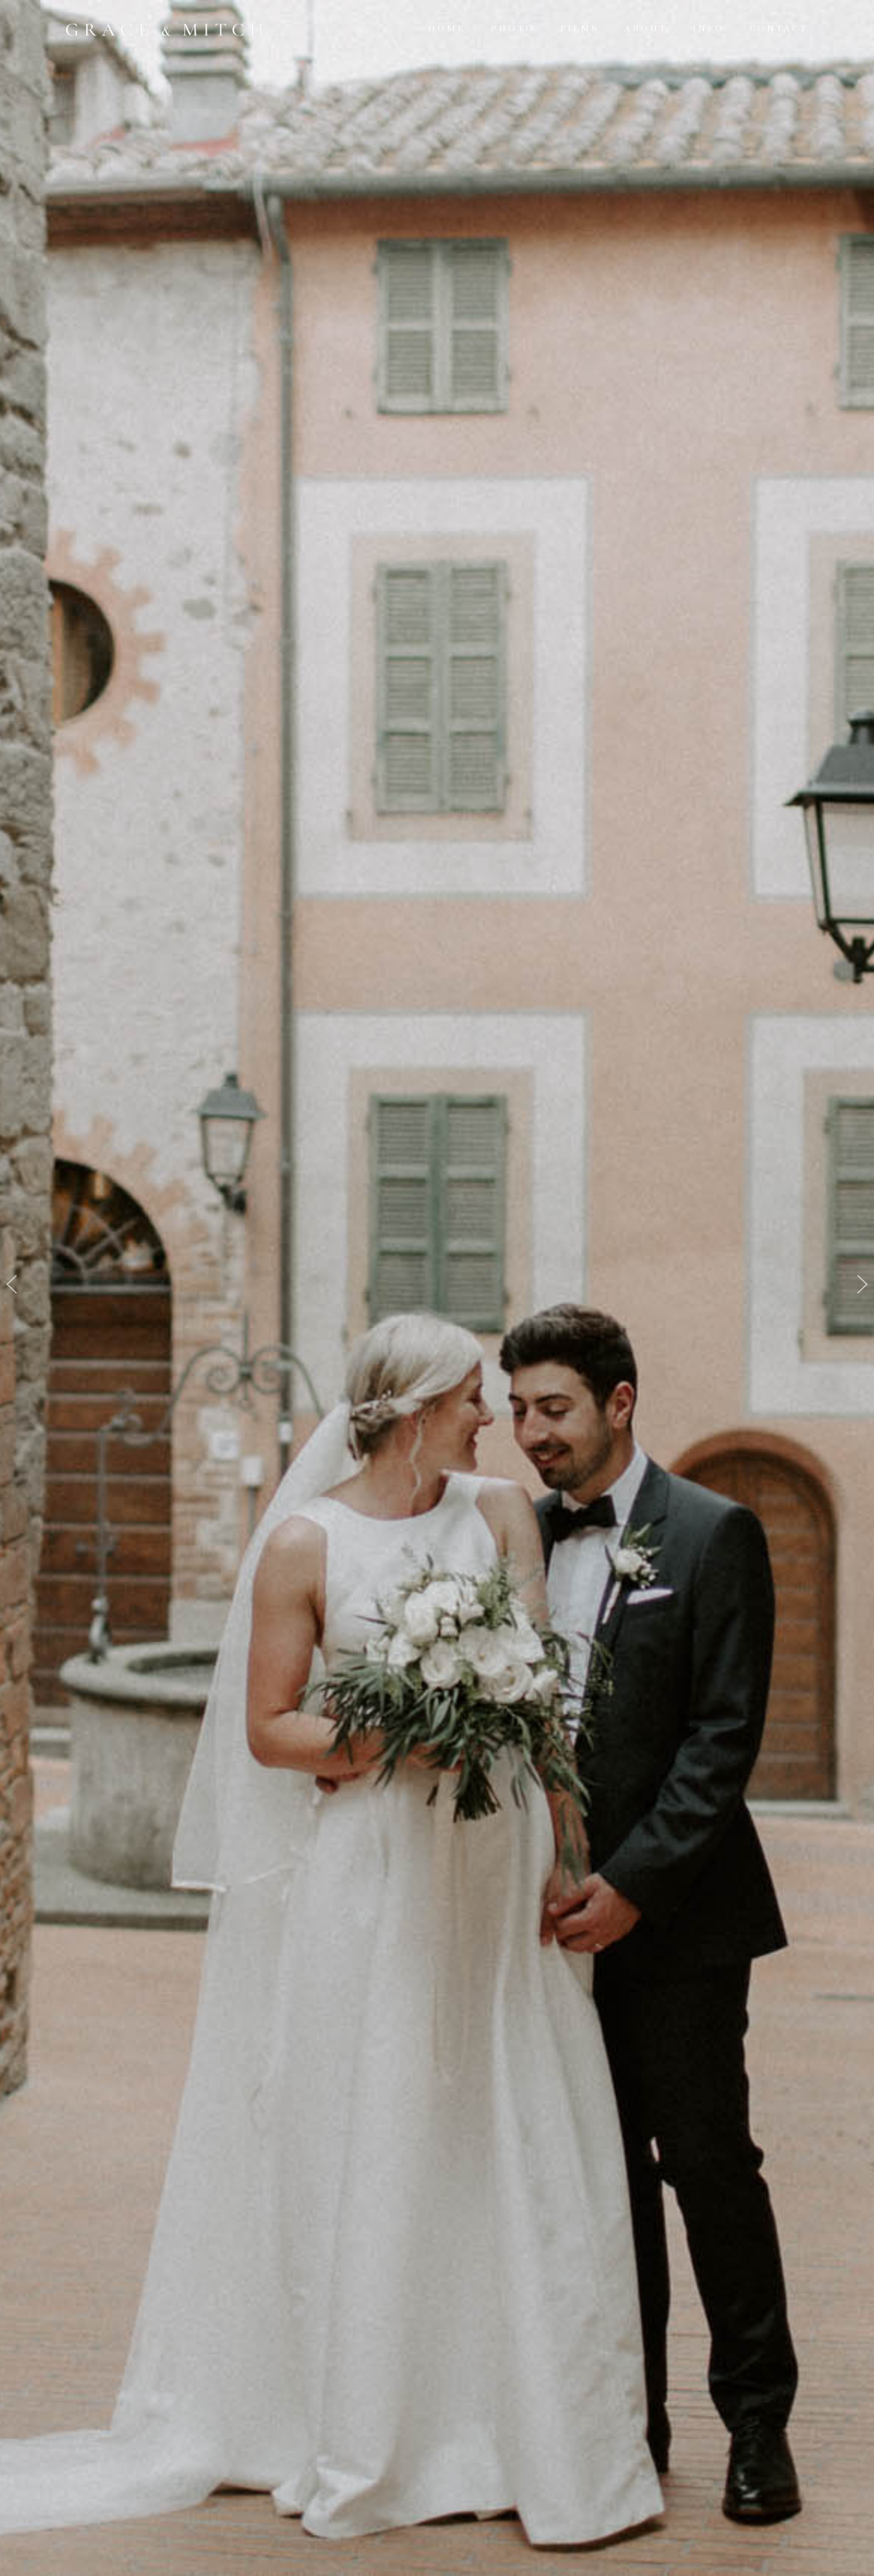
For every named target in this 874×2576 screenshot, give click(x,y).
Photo (513, 29)
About (646, 29)
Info (709, 29)
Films (580, 29)
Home (447, 29)
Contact (779, 29)
